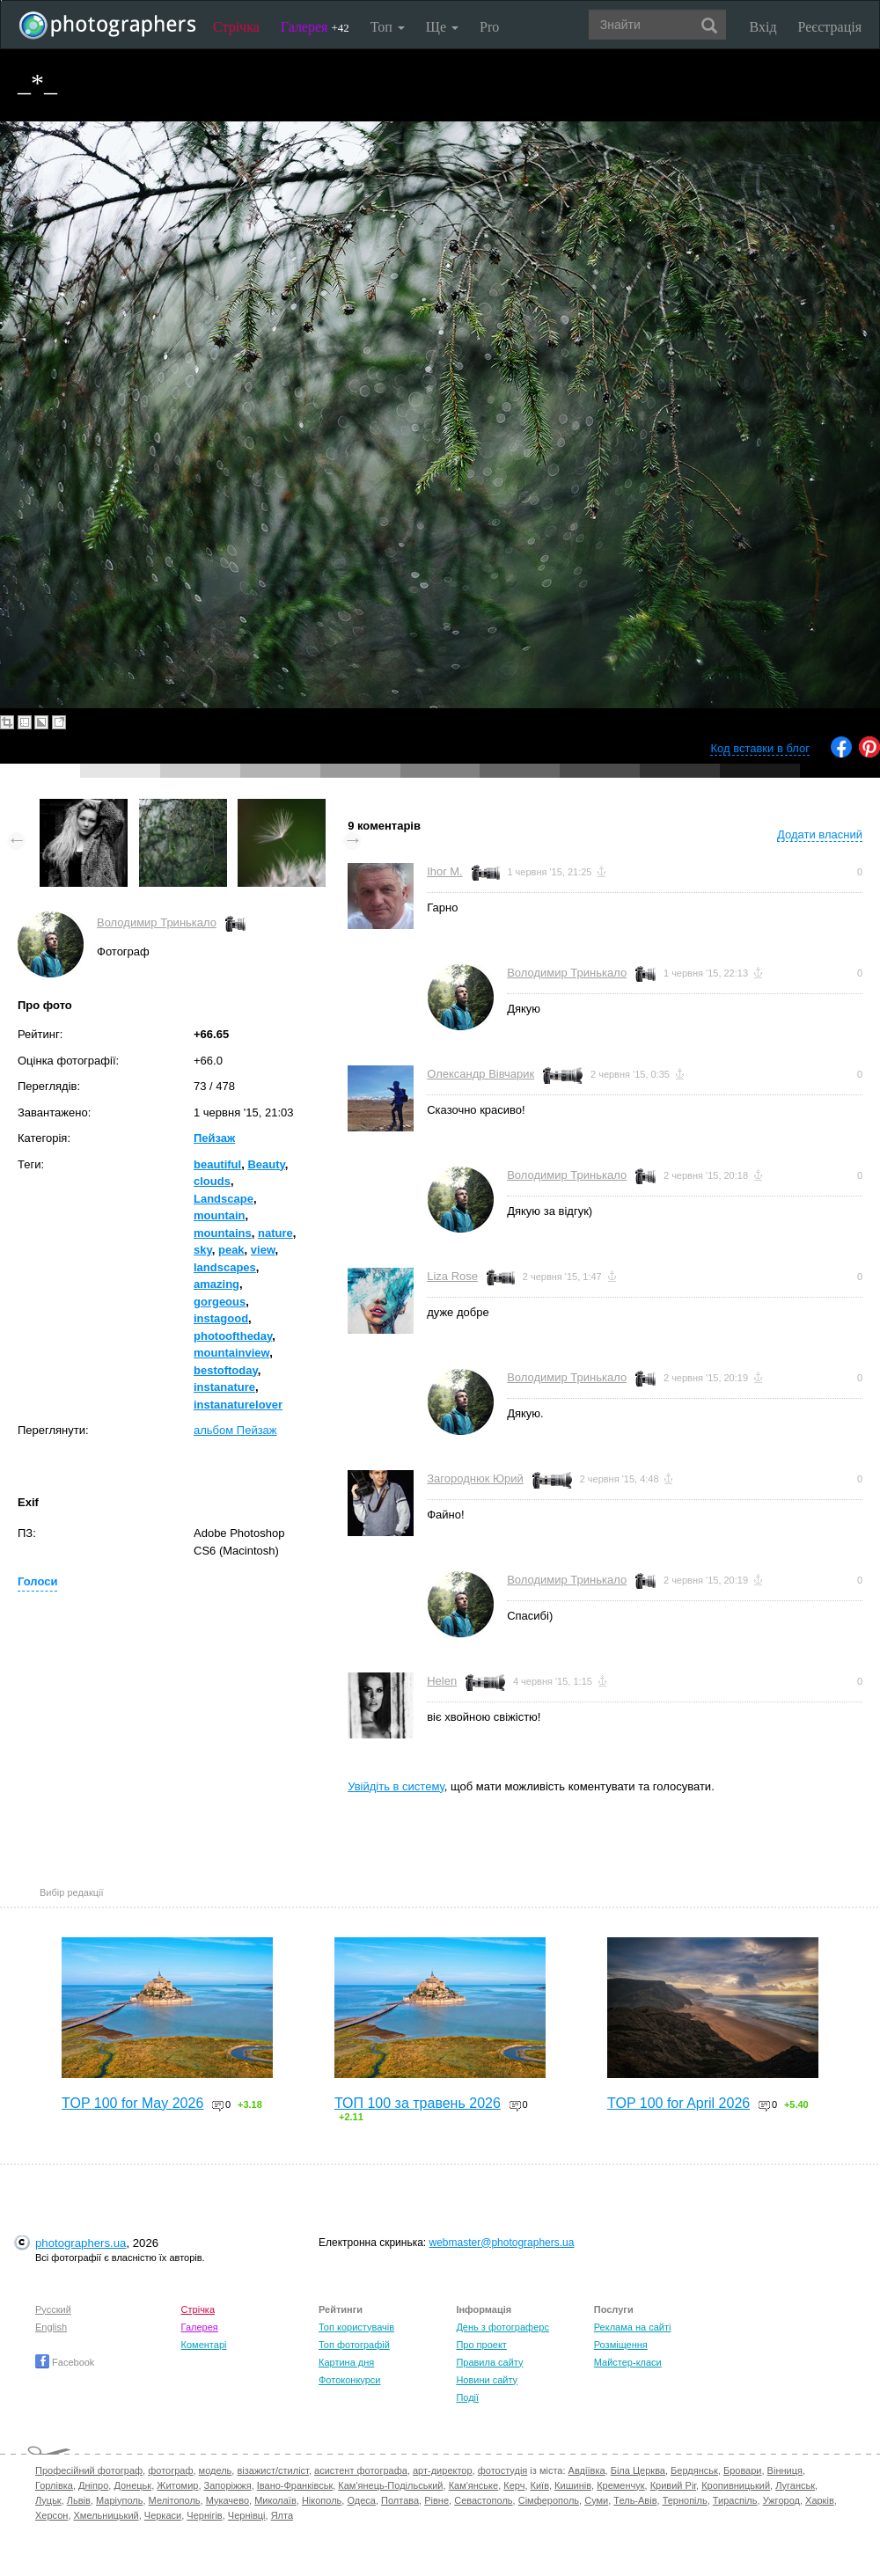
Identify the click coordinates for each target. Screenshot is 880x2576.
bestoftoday (226, 1370)
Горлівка (54, 2485)
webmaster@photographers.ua (502, 2242)
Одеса (361, 2500)
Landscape (223, 1198)
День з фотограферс (502, 2327)
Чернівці (247, 2515)
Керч (513, 2485)
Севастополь (483, 2500)
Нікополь (321, 2500)
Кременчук (620, 2485)
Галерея (315, 26)
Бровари (742, 2470)
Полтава (400, 2500)
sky (203, 1249)
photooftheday (233, 1336)
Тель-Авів (634, 2500)
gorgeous (220, 1301)
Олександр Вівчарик (480, 1073)
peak (231, 1249)
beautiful (217, 1164)
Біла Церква (638, 2470)
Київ (540, 2485)
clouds (212, 1181)
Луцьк (48, 2500)
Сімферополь (548, 2500)
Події (467, 2397)
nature (275, 1233)
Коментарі (204, 2344)
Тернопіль (685, 2500)
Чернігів (204, 2515)
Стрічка (236, 26)
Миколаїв (275, 2500)
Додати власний (819, 834)
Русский (53, 2309)
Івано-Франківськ (295, 2485)
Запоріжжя (228, 2485)
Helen (442, 1680)
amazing (216, 1284)
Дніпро (93, 2485)
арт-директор (443, 2470)
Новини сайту (486, 2380)
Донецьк (132, 2485)
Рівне (436, 2500)
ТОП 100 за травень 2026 (417, 2103)
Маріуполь (119, 2500)
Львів (79, 2500)
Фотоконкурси (349, 2380)
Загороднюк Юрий (475, 1478)
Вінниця (785, 2470)
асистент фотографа (360, 2470)
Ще (442, 26)
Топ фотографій (354, 2344)
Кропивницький (735, 2485)
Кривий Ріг (673, 2485)
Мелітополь (175, 2500)
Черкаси (162, 2515)
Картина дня (346, 2362)
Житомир (177, 2485)
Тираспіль (735, 2500)
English (51, 2327)
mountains (223, 1233)
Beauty (265, 1164)
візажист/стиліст (272, 2470)
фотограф (170, 2470)
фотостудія (503, 2470)
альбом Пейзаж (235, 1430)
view (263, 1249)
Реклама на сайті (632, 2327)
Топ (387, 26)
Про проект (481, 2344)
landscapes (225, 1267)
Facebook (64, 2362)
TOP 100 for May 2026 (132, 2103)
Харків (819, 2500)
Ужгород (781, 2500)
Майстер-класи (628, 2362)
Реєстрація (830, 26)
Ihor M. (444, 871)
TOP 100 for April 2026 (678, 2103)
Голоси (37, 1581)
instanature (224, 1387)
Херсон (51, 2515)
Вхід (763, 26)
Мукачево (227, 2500)
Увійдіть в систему (396, 1786)
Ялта (282, 2515)
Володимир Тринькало (156, 922)
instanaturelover (238, 1404)
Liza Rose (452, 1276)
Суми (596, 2500)
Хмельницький (106, 2515)
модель (215, 2470)
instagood (221, 1318)
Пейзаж (214, 1138)
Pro (489, 26)
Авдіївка (586, 2470)
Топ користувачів (356, 2327)
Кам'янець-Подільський (390, 2485)
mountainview (231, 1352)
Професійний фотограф (89, 2470)
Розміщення (621, 2344)
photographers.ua (80, 2243)
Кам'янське (474, 2485)
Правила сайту (489, 2362)
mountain (220, 1215)
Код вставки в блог (760, 748)
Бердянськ (694, 2470)
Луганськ (795, 2485)
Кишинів (572, 2485)
